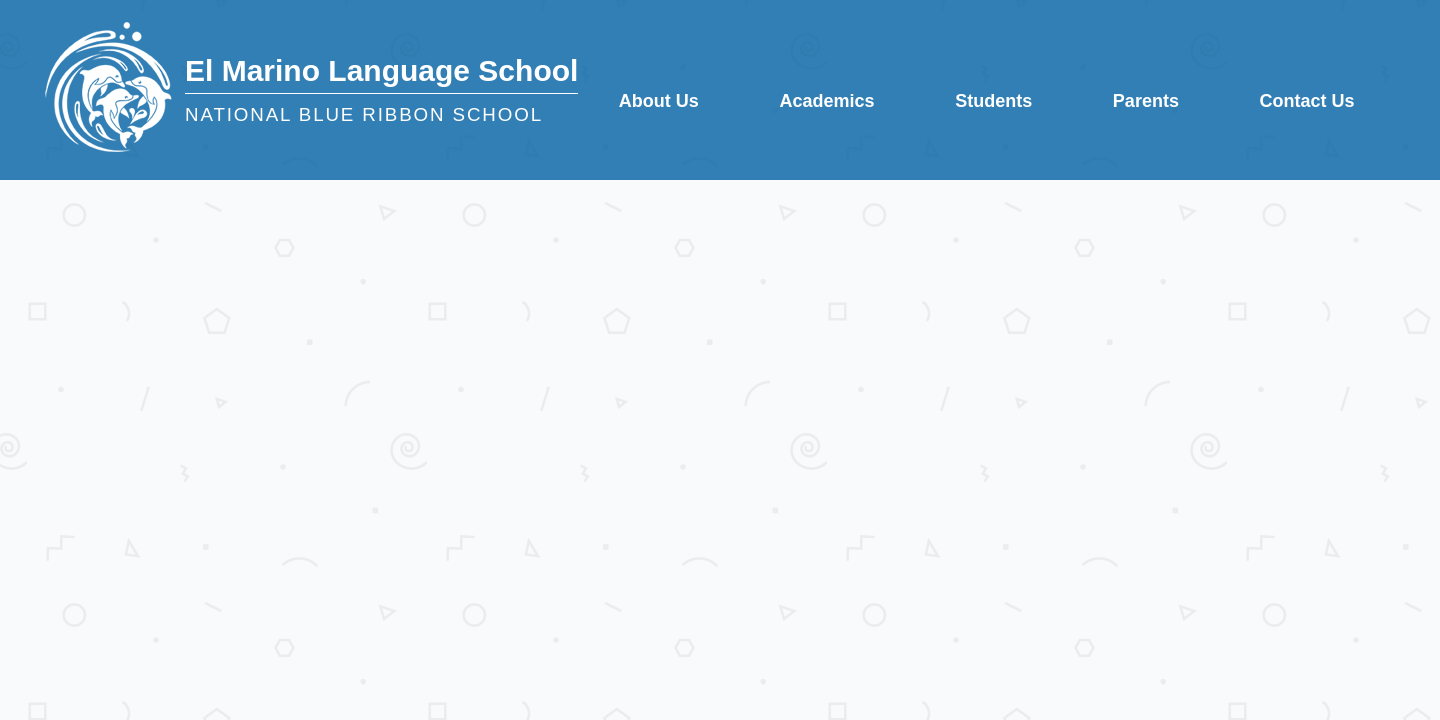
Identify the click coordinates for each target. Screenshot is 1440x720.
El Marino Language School (381, 70)
